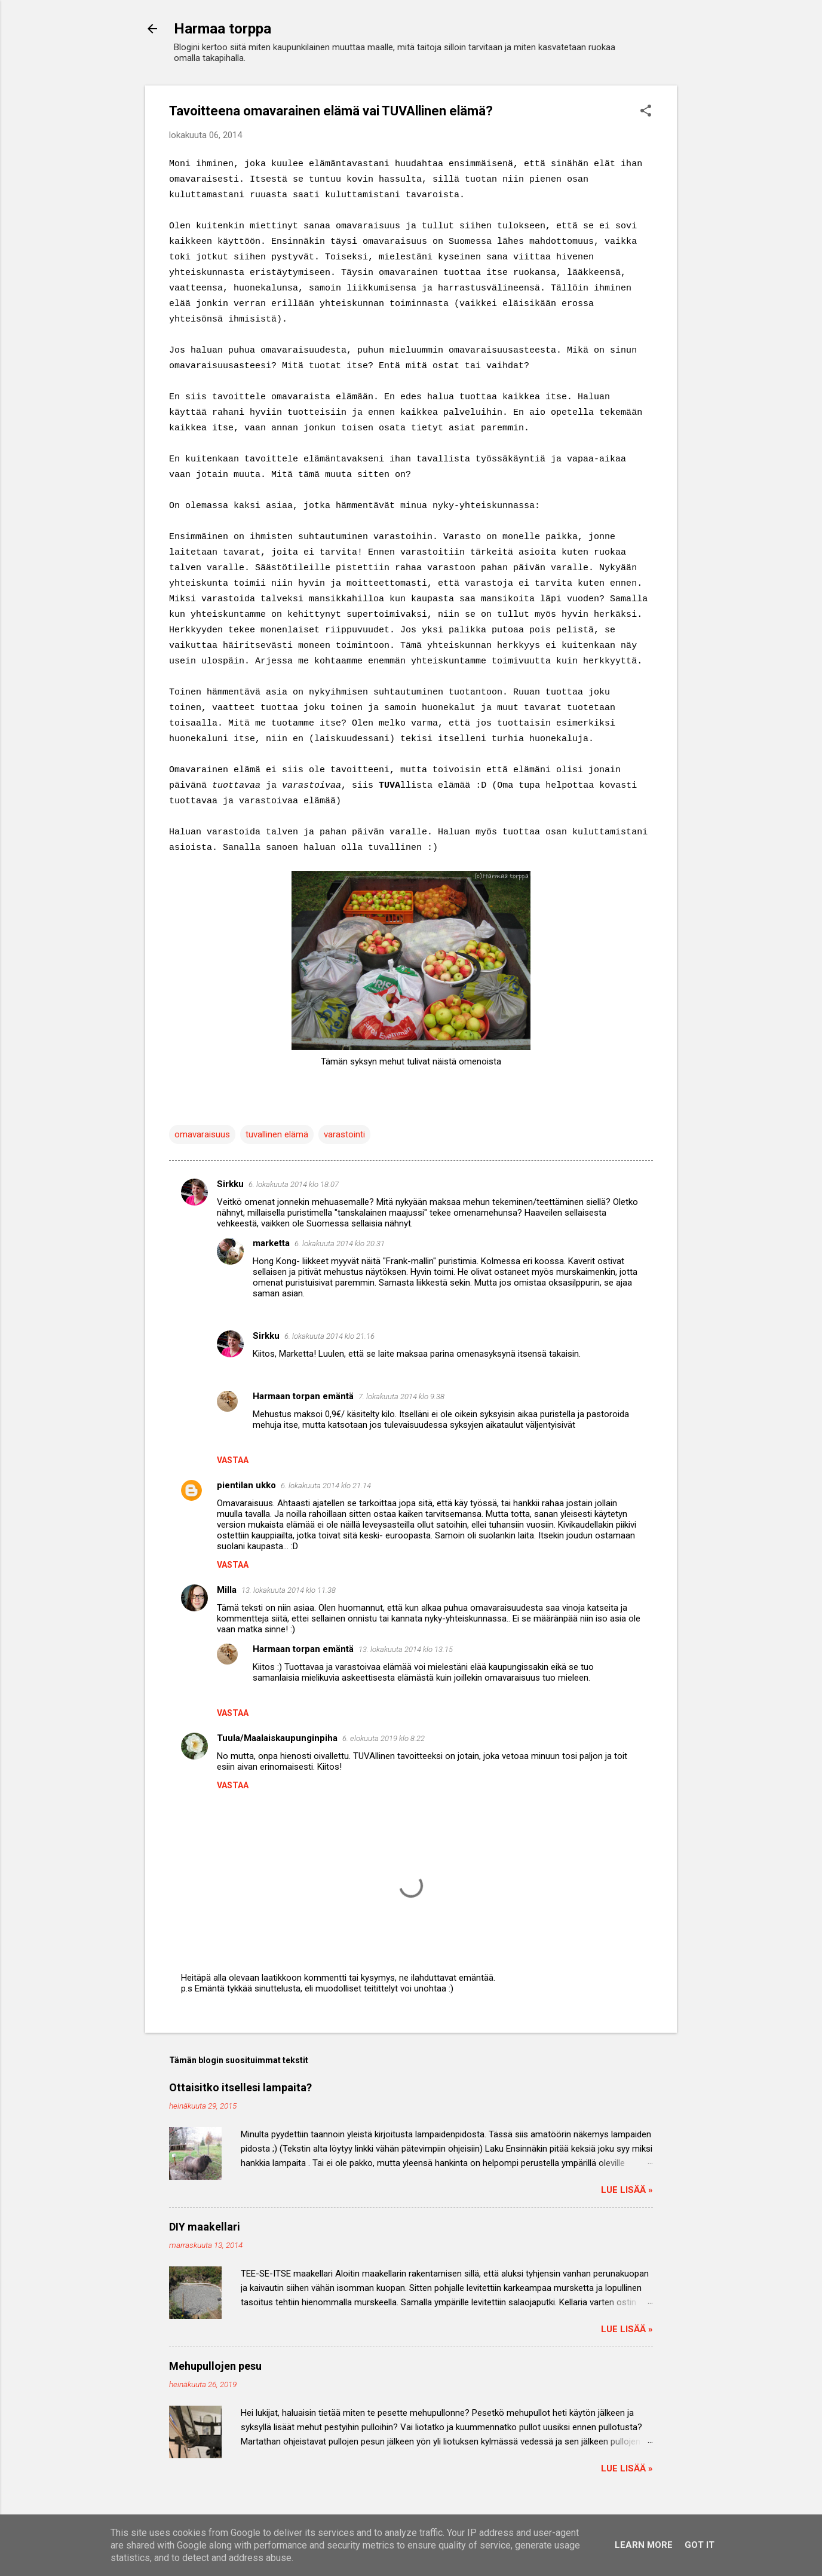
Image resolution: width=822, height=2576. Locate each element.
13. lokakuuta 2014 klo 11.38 (288, 1590)
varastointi (344, 1134)
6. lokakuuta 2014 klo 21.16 (329, 1336)
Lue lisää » (627, 2190)
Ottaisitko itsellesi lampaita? (240, 2087)
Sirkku (230, 1184)
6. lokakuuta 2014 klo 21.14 (326, 1485)
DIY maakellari (204, 2226)
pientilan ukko (246, 1485)
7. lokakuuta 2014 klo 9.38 (401, 1396)
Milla (227, 1589)
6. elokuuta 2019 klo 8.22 (383, 1738)
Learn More (644, 2545)
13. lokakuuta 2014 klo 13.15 (405, 1649)
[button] (646, 111)
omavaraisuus (202, 1134)
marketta (271, 1243)
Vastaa (233, 1460)
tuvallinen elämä (277, 1134)
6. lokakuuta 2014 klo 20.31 (340, 1243)
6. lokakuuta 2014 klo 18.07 (294, 1184)
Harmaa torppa (222, 28)
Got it (699, 2545)
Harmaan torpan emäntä (303, 1396)
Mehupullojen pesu (215, 2366)
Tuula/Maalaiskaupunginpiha (277, 1738)
